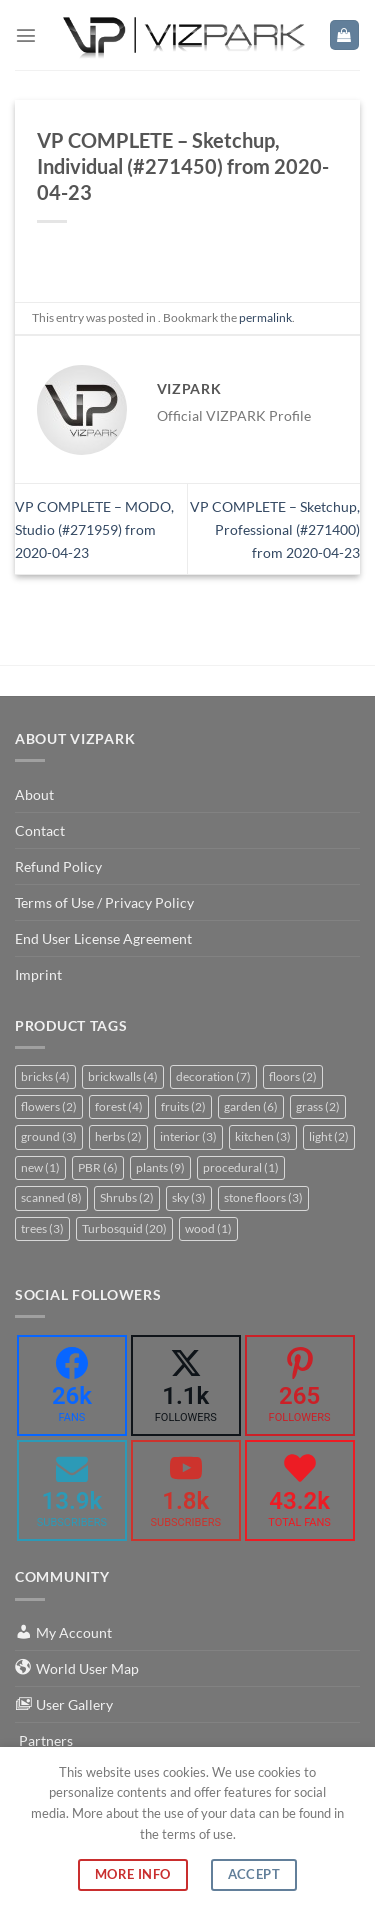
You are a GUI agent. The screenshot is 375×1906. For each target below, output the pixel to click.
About (34, 794)
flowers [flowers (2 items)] (49, 1106)
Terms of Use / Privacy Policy (104, 902)
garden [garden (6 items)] (251, 1106)
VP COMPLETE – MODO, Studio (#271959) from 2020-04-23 (94, 529)
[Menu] (26, 35)
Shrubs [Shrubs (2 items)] (127, 1197)
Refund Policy (58, 866)
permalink (265, 317)
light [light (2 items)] (329, 1136)
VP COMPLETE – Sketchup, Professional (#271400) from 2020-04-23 (275, 529)
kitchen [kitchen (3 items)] (263, 1136)
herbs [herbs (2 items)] (118, 1136)
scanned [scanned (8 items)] (51, 1197)
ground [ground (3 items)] (49, 1136)
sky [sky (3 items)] (189, 1197)
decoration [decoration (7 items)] (213, 1076)
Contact (40, 830)
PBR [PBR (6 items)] (98, 1167)
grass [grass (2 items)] (318, 1106)
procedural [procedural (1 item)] (241, 1167)
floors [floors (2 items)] (293, 1076)
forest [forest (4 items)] (119, 1106)
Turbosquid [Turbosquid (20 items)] (124, 1228)
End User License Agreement (103, 938)
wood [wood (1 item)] (208, 1228)
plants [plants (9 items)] (160, 1167)
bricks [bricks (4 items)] (45, 1076)
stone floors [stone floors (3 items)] (263, 1197)
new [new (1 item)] (40, 1167)
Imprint (38, 974)
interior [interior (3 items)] (188, 1136)
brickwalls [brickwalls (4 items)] (123, 1076)
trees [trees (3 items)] (42, 1228)
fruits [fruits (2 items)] (183, 1106)
